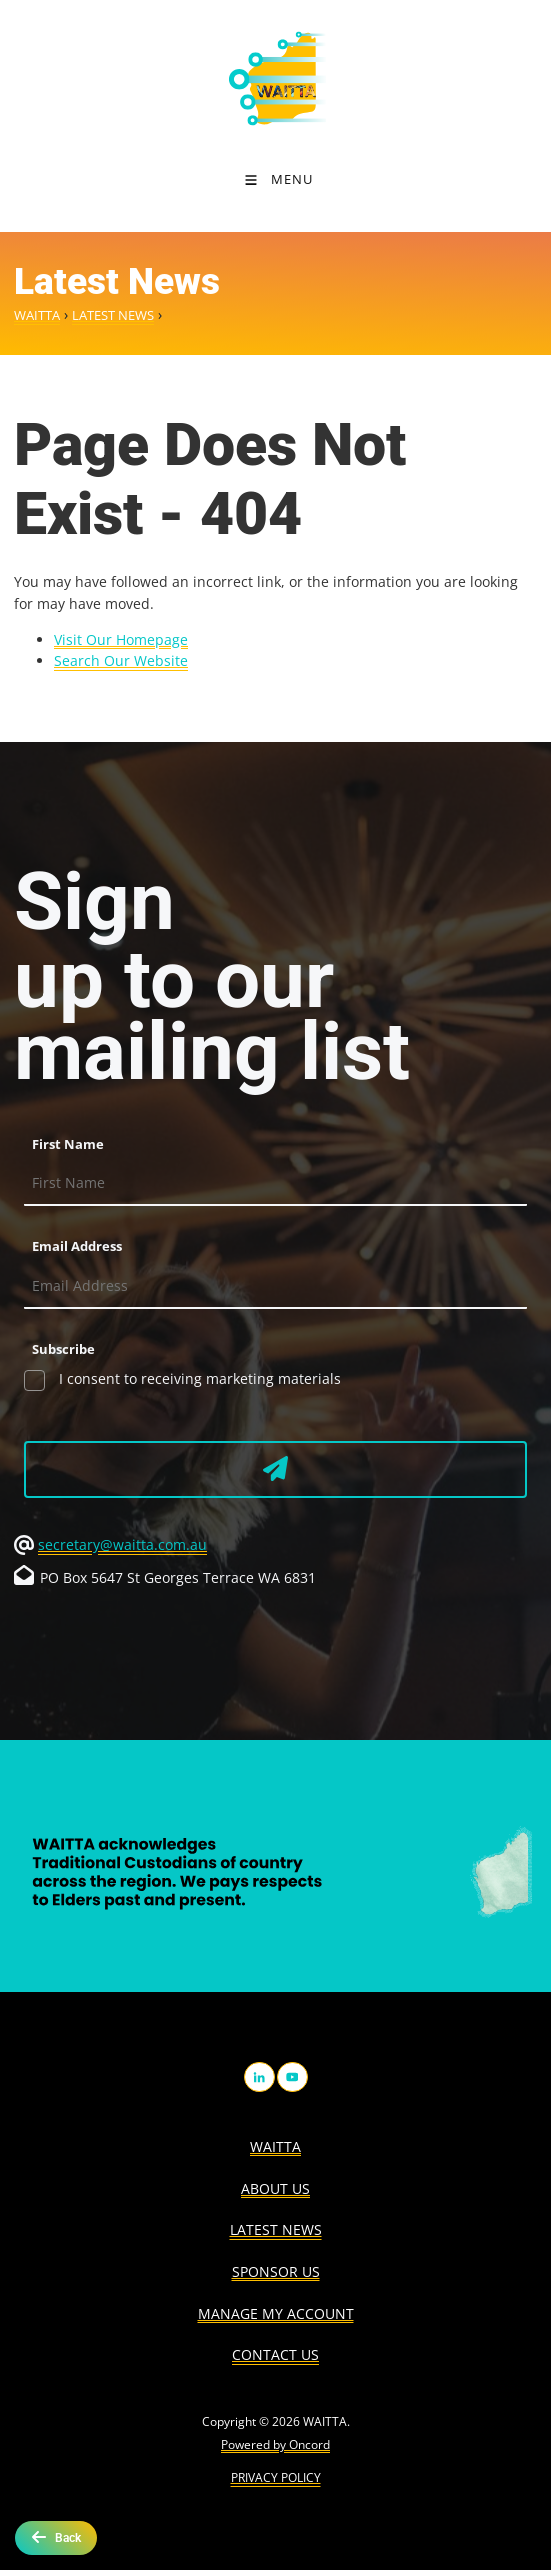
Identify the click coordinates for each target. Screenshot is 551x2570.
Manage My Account (276, 2313)
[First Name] (275, 1184)
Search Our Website (121, 660)
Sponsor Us (276, 2271)
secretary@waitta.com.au (122, 1544)
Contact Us (275, 2354)
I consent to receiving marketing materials (198, 1378)
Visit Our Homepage (121, 639)
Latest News (113, 315)
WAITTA (37, 315)
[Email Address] (275, 1287)
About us (275, 2188)
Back (56, 2537)
